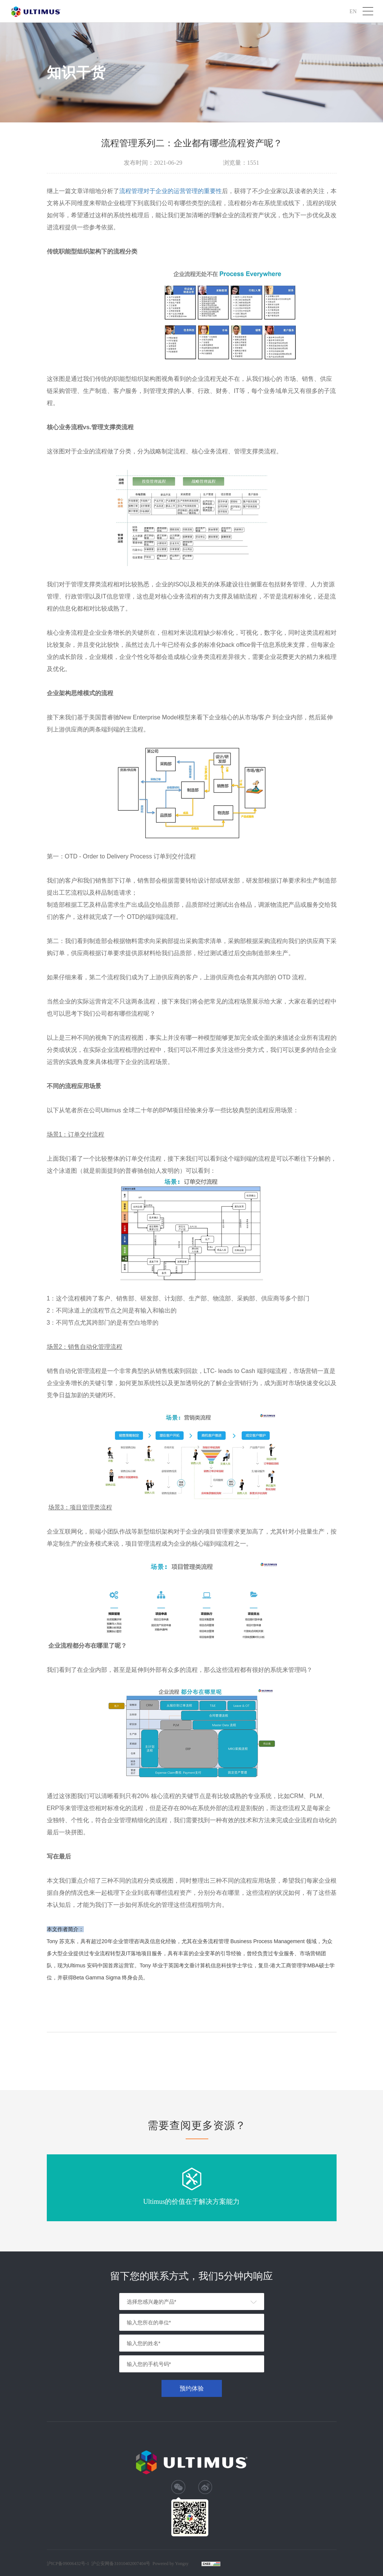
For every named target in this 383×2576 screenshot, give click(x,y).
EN (353, 11)
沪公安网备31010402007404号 (120, 2563)
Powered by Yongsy (170, 2563)
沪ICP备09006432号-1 (68, 2563)
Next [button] (338, 2188)
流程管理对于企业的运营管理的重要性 (170, 191)
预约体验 (192, 2388)
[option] (191, 2187)
